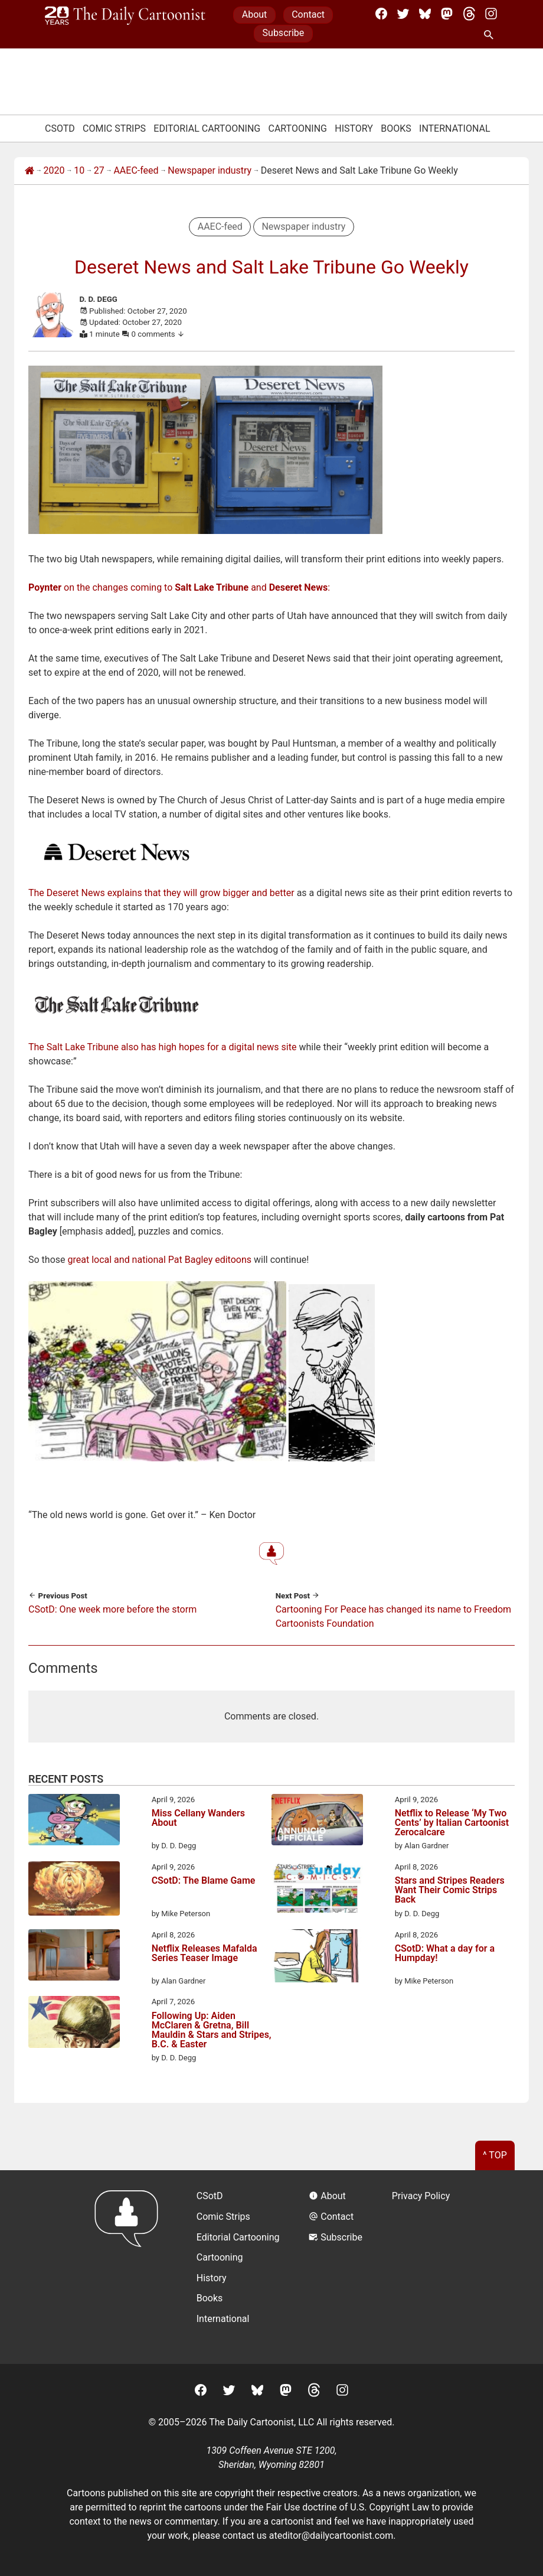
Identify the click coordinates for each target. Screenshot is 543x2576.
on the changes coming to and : (179, 587)
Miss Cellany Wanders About (198, 1818)
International (454, 128)
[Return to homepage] (130, 2266)
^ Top (495, 2155)
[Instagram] (491, 13)
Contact (308, 14)
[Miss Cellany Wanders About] (74, 1821)
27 (99, 170)
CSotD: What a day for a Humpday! (445, 1953)
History (354, 128)
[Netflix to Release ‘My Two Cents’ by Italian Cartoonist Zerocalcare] (317, 1821)
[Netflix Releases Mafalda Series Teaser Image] (74, 1957)
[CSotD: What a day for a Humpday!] (317, 1958)
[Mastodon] (447, 13)
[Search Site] (491, 35)
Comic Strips (114, 128)
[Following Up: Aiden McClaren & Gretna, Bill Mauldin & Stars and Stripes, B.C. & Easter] (74, 2023)
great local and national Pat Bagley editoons (159, 1259)
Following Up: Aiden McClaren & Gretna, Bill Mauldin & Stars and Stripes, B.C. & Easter (212, 2030)
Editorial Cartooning (206, 128)
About (254, 14)
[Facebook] (381, 13)
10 (79, 170)
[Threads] (469, 13)
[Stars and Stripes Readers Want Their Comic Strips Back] (317, 1889)
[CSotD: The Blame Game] (74, 1890)
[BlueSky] (425, 13)
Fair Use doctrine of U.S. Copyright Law (348, 2507)
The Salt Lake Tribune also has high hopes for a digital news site (162, 1047)
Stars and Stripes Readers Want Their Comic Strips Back (450, 1890)
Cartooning (297, 128)
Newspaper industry (209, 170)
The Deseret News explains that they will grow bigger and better (161, 892)
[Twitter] (403, 13)
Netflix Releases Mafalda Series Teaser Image (204, 1953)
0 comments (158, 334)
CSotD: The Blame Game (204, 1881)
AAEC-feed (135, 170)
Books (396, 128)
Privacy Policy (421, 2196)
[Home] (29, 171)
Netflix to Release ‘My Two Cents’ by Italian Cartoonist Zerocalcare (452, 1823)
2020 (54, 170)
